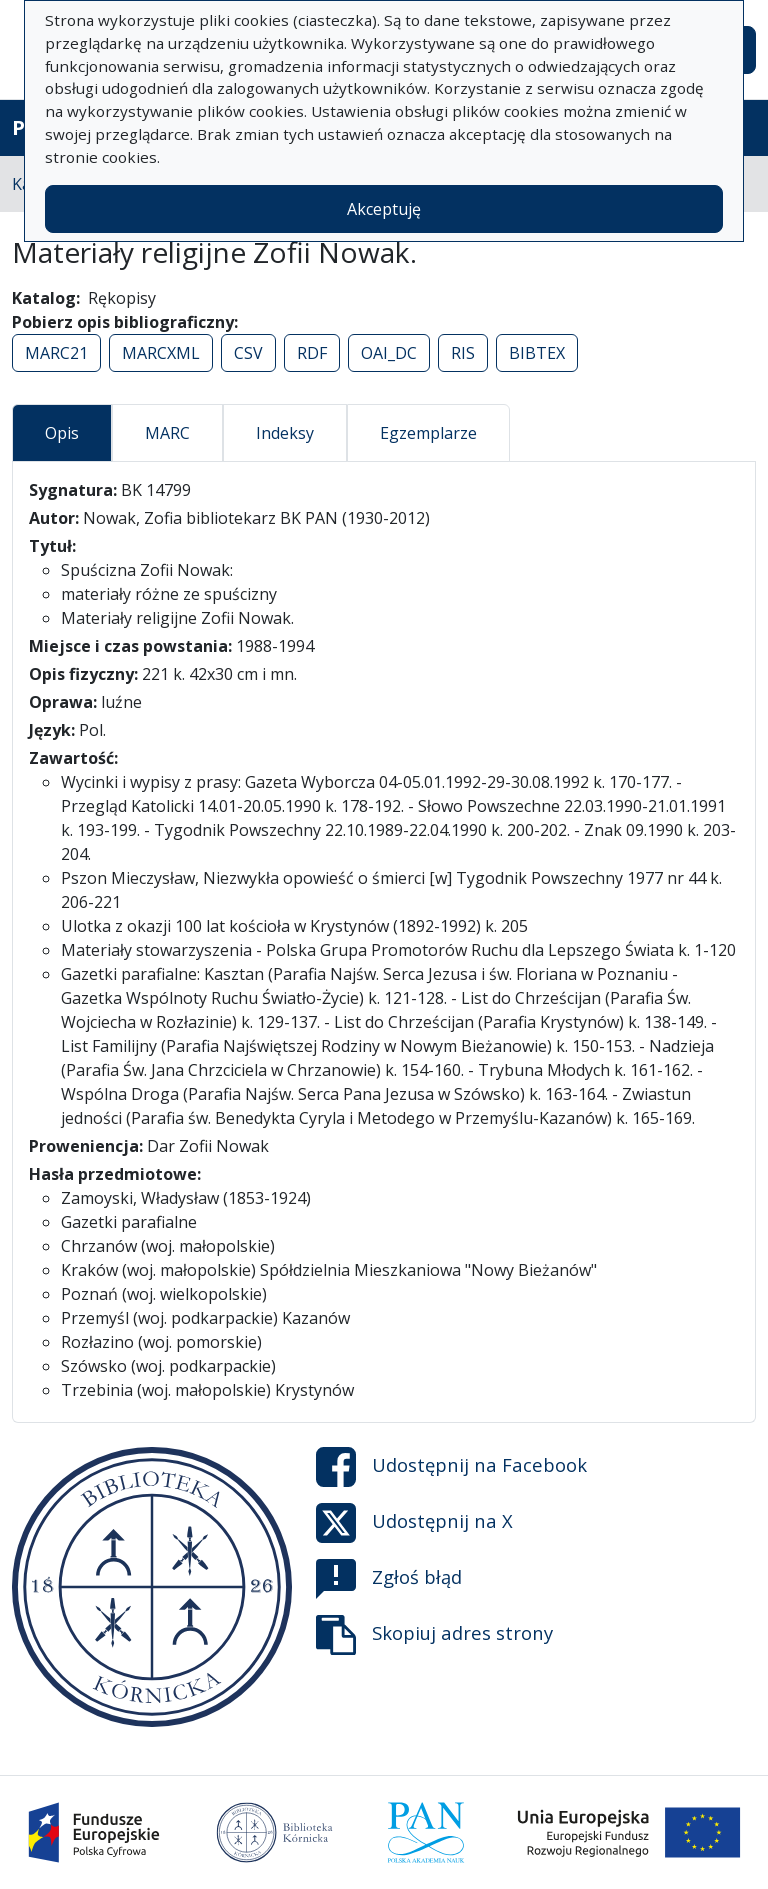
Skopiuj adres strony (434, 1635)
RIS (463, 353)
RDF (312, 353)
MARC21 (56, 353)
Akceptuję (384, 209)
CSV (248, 353)
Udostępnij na (451, 1467)
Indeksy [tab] (285, 433)
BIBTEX (537, 353)
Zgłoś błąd (389, 1579)
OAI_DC (389, 353)
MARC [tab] (167, 433)
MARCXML (161, 353)
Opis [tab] (62, 433)
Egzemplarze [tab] (428, 433)
